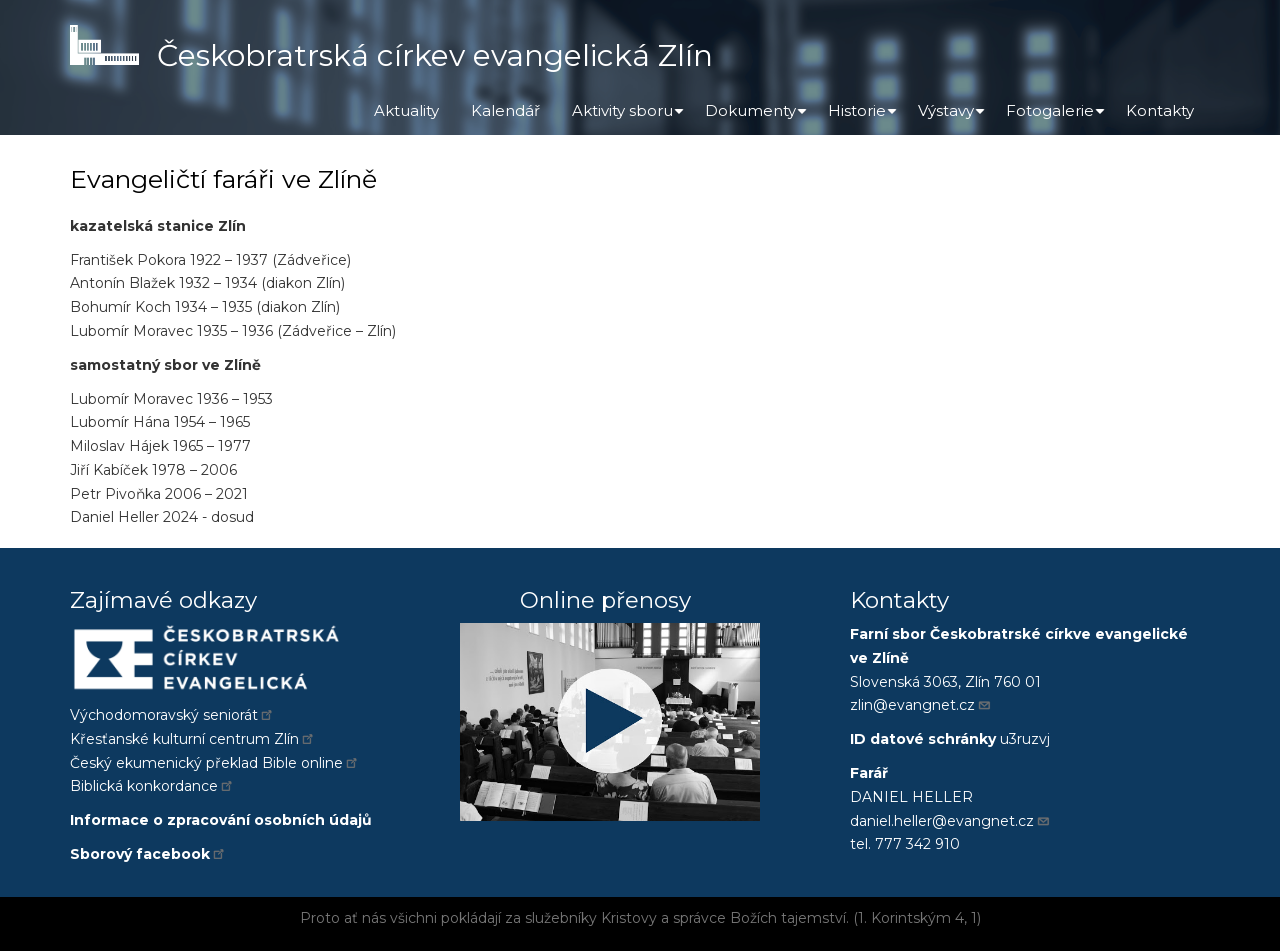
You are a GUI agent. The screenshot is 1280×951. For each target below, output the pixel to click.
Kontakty (1160, 110)
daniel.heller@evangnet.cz (950, 821)
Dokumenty (758, 118)
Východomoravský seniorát (172, 715)
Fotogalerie (1058, 118)
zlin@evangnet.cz (921, 705)
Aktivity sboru (630, 118)
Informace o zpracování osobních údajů (221, 820)
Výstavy (954, 118)
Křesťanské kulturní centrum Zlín (193, 739)
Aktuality (406, 110)
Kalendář (505, 110)
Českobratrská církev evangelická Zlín (435, 55)
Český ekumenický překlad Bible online (215, 763)
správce (699, 918)
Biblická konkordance (152, 786)
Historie (865, 118)
